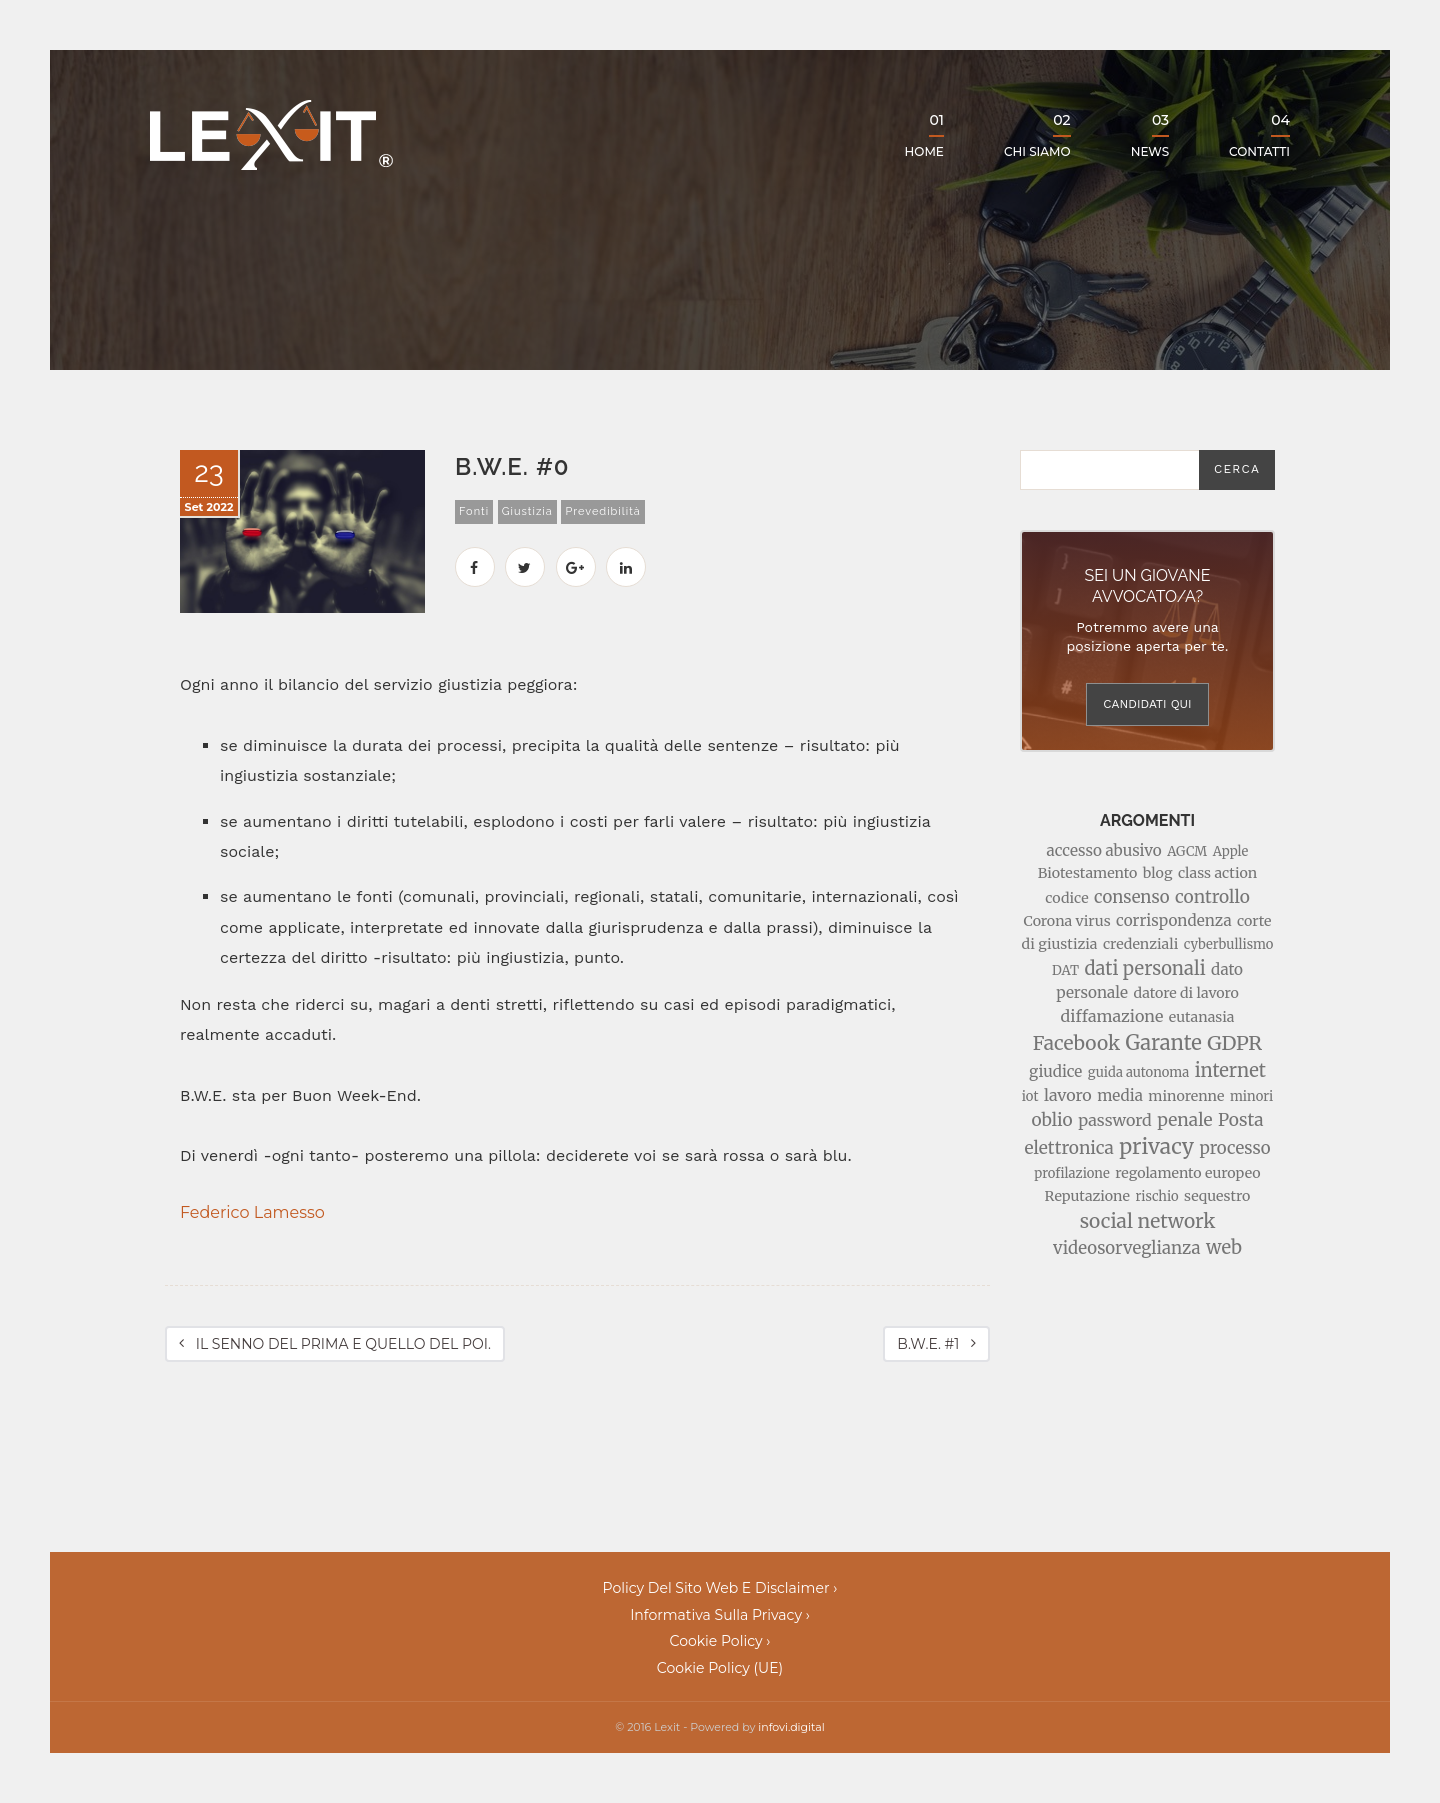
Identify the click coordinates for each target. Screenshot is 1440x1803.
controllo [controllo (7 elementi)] (1212, 897)
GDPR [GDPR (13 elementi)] (1234, 1042)
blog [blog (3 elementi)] (1158, 873)
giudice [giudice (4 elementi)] (1055, 1071)
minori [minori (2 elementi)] (1251, 1096)
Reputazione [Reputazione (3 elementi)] (1087, 1196)
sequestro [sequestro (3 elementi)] (1217, 1196)
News (1150, 134)
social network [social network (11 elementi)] (1148, 1221)
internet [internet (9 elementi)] (1230, 1070)
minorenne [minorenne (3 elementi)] (1186, 1096)
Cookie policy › (720, 1641)
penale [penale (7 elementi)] (1184, 1120)
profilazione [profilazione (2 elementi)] (1071, 1173)
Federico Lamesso (252, 1212)
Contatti (1259, 134)
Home (924, 134)
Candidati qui (1147, 704)
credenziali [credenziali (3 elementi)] (1140, 944)
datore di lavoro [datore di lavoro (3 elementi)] (1185, 993)
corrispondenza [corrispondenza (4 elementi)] (1173, 920)
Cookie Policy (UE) (720, 1668)
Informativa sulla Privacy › (720, 1615)
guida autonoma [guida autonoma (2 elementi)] (1138, 1072)
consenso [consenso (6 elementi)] (1131, 897)
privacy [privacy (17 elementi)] (1156, 1146)
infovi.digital (791, 1727)
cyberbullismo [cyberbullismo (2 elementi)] (1229, 944)
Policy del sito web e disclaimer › (720, 1588)
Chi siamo (1037, 134)
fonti (474, 511)
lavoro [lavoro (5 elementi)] (1068, 1095)
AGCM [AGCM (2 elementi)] (1187, 851)
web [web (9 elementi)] (1224, 1247)
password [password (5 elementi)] (1115, 1120)
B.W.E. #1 (936, 1344)
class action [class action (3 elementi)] (1217, 873)
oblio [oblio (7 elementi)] (1051, 1120)
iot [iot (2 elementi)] (1030, 1096)
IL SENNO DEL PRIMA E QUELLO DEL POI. (335, 1344)
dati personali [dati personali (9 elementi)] (1144, 968)
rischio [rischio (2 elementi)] (1156, 1196)
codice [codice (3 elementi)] (1066, 898)
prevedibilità (602, 511)
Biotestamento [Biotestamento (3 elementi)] (1088, 873)
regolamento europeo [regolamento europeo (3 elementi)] (1187, 1173)
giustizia (527, 511)
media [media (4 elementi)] (1120, 1095)
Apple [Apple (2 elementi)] (1231, 851)
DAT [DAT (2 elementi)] (1065, 970)
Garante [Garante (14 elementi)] (1164, 1043)
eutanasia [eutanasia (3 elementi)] (1202, 1017)
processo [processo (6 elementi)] (1235, 1148)
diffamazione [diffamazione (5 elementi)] (1112, 1016)
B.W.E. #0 (512, 466)
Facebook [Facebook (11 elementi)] (1076, 1043)
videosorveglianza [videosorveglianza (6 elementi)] (1126, 1248)
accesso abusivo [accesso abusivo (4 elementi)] (1104, 850)
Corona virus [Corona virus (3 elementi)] (1067, 921)
